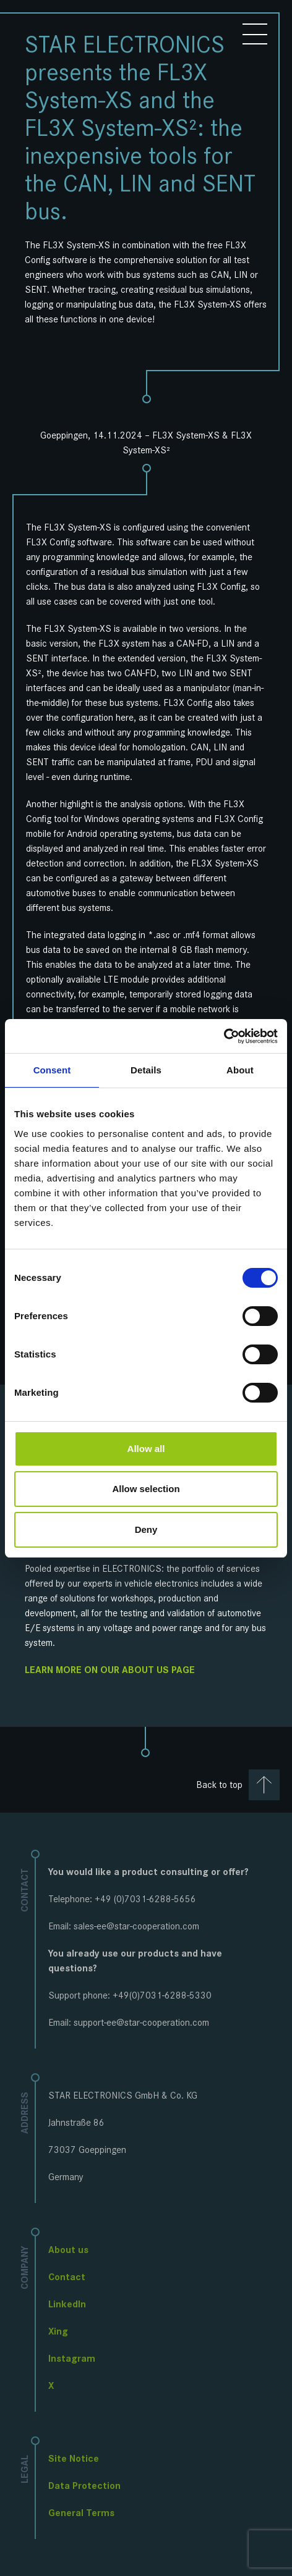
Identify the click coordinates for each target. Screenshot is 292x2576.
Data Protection (84, 2485)
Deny (146, 1529)
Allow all (146, 1448)
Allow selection (145, 1488)
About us (68, 2249)
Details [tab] (146, 1070)
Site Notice (73, 2458)
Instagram (71, 2358)
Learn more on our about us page (110, 1670)
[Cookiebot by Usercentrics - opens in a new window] (224, 1036)
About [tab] (240, 1070)
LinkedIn (67, 2304)
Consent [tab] (52, 1070)
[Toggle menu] (255, 34)
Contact (66, 2277)
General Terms (81, 2513)
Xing (58, 2331)
